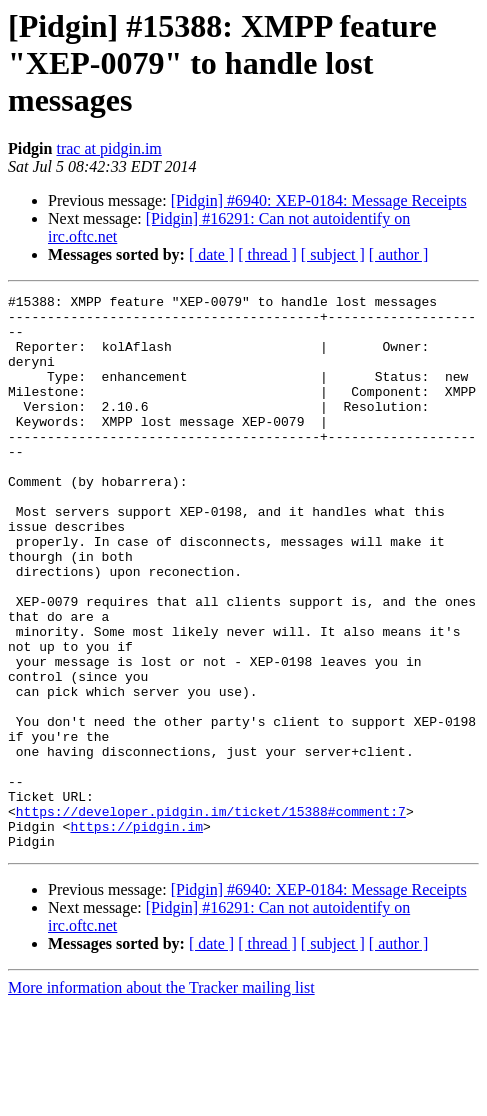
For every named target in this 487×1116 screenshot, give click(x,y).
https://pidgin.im (136, 934)
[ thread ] (267, 254)
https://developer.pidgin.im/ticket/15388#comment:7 (211, 916)
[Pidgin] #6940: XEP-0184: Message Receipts (319, 200)
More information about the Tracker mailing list (161, 1098)
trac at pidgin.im (108, 148)
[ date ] (211, 254)
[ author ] (399, 254)
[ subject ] (333, 254)
